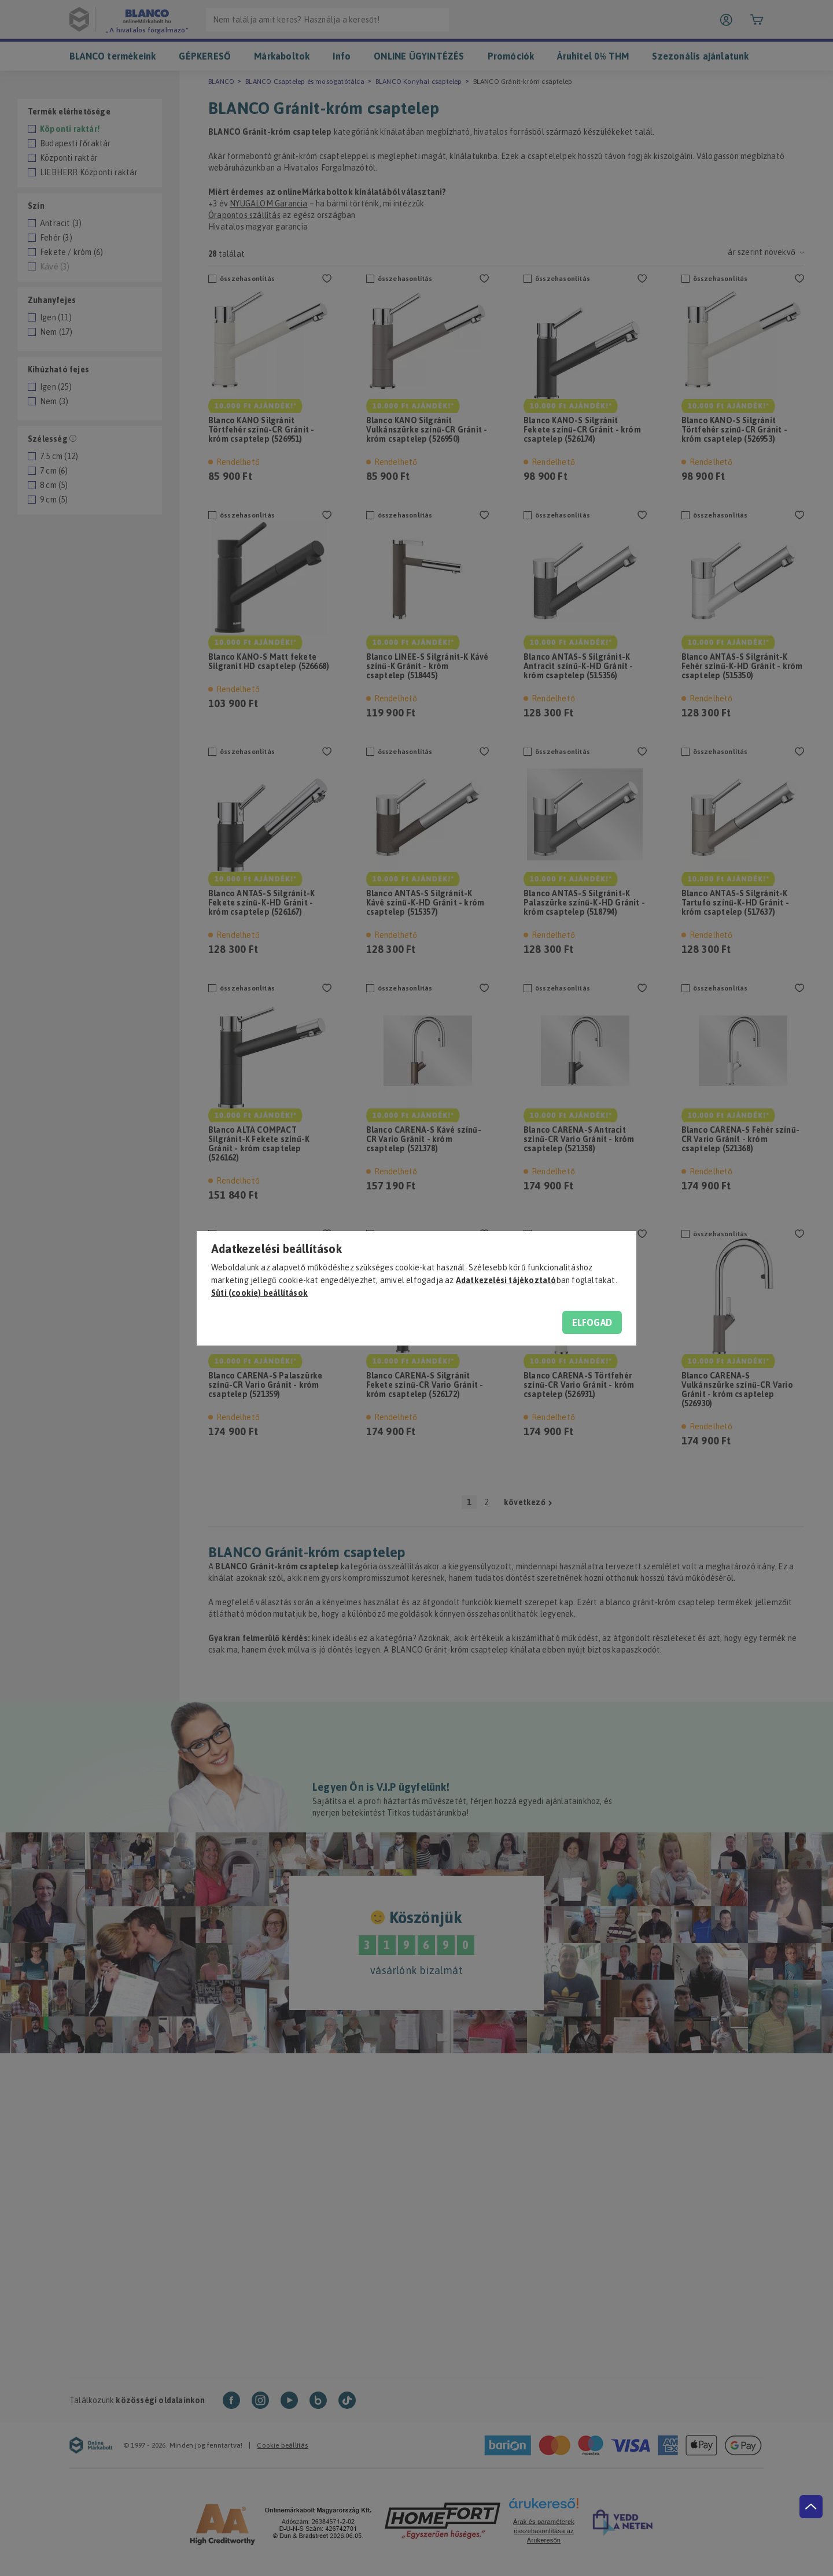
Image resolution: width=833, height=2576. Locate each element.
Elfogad (592, 1322)
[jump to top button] (811, 2506)
